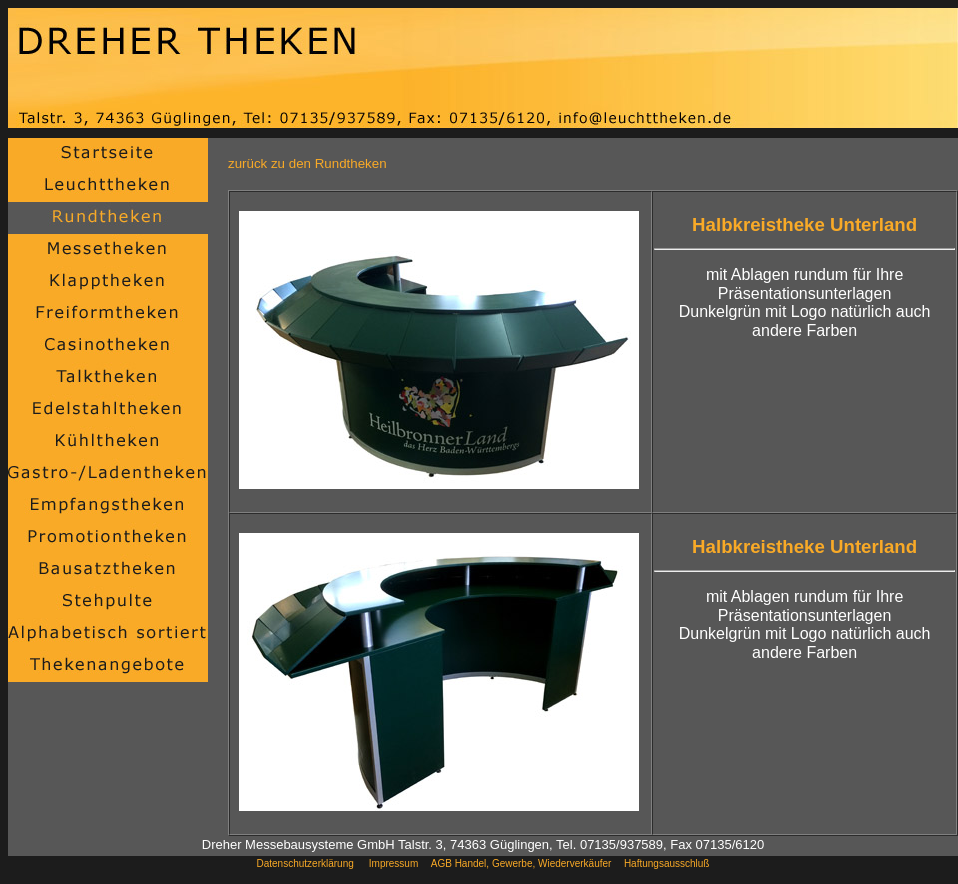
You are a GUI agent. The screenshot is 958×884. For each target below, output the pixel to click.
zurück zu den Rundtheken (307, 163)
